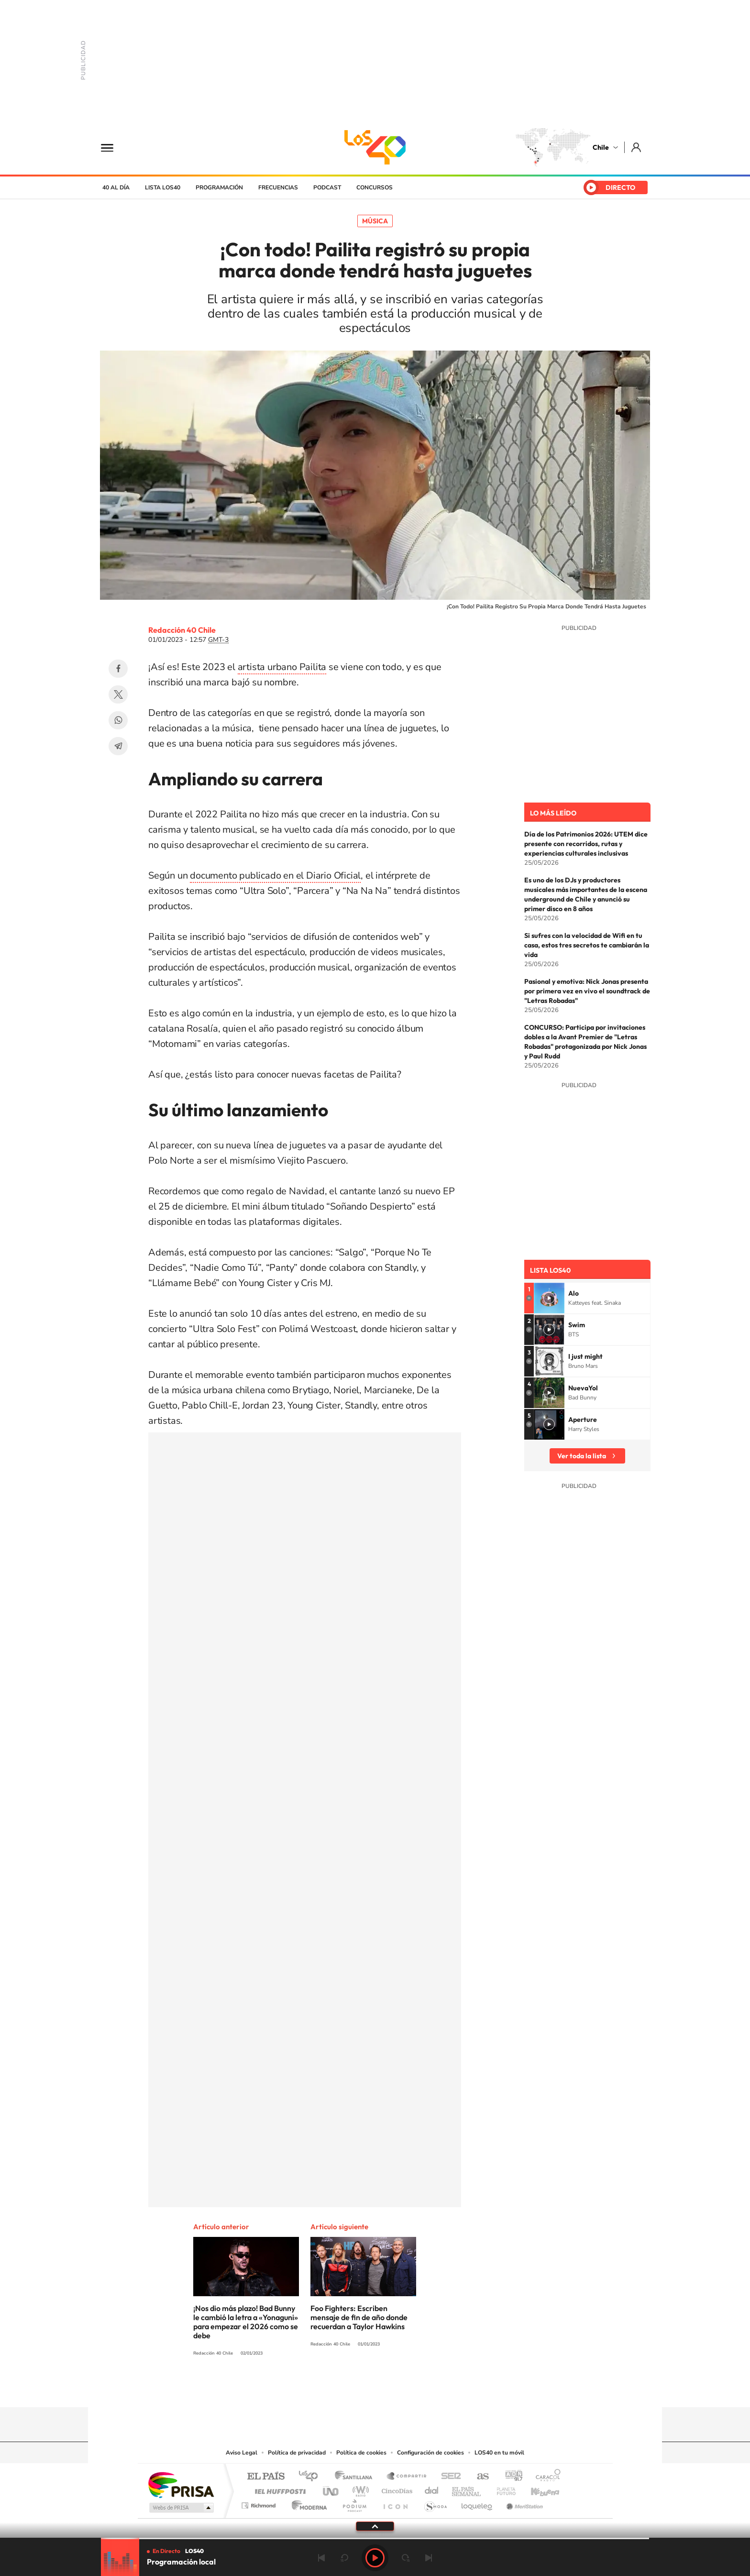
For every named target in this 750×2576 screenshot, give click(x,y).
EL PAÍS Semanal (467, 2489)
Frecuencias (278, 187)
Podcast (327, 187)
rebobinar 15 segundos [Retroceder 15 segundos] (344, 2558)
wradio (359, 2489)
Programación (219, 187)
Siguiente (428, 2558)
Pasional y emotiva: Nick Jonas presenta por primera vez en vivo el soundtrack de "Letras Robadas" (587, 991)
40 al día (116, 187)
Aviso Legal (241, 2452)
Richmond (260, 2503)
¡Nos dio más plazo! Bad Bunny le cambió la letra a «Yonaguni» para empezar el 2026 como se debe (245, 2321)
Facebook (118, 669)
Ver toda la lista (581, 1456)
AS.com (478, 2477)
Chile (601, 147)
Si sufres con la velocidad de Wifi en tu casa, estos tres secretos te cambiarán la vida (586, 945)
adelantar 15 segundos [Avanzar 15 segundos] (405, 2558)
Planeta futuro (502, 2489)
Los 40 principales (312, 2477)
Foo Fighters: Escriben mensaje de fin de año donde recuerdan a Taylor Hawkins (359, 2317)
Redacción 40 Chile (182, 630)
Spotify (413, 2388)
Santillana (356, 2477)
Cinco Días (395, 2489)
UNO (331, 2489)
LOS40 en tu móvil (499, 2452)
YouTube (356, 2388)
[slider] (375, 2538)
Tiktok (317, 2388)
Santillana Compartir (407, 2477)
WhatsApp (118, 720)
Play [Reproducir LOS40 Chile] (375, 2557)
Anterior (321, 2558)
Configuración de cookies (430, 2452)
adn (510, 2477)
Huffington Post (278, 2489)
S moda (435, 2503)
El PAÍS (266, 2477)
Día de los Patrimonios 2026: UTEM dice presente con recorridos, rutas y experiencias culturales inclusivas (586, 844)
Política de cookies (361, 2452)
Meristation (523, 2503)
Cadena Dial (432, 2489)
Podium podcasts (354, 2503)
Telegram (118, 746)
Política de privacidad (297, 2452)
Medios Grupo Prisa (180, 2507)
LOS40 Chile (375, 147)
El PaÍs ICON (395, 2503)
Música (375, 221)
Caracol (545, 2477)
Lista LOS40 (162, 187)
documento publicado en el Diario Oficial (275, 875)
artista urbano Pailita (282, 667)
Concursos (374, 187)
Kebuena (536, 2489)
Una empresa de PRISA (180, 2484)
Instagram (336, 2388)
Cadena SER (448, 2477)
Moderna (307, 2503)
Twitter (118, 694)
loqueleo (477, 2503)
